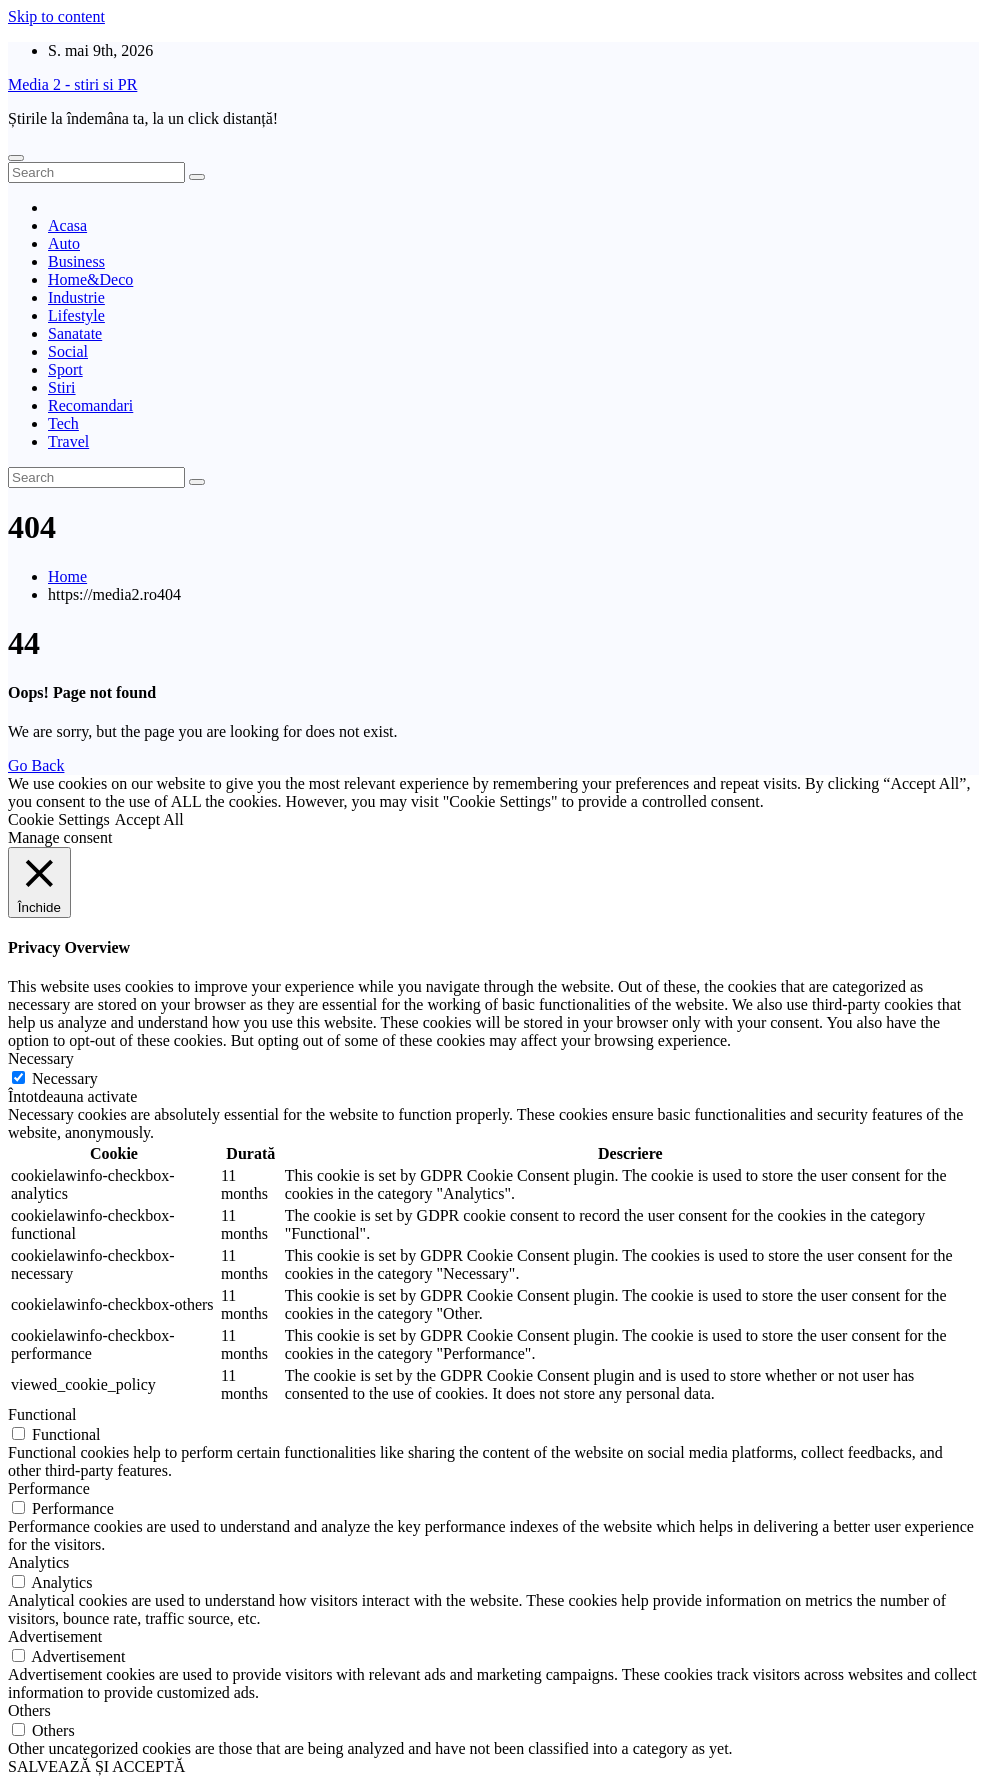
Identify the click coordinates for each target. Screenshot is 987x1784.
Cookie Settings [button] (59, 819)
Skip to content (56, 16)
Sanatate (75, 333)
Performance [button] (49, 1488)
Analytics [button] (38, 1562)
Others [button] (29, 1710)
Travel (68, 441)
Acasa (67, 225)
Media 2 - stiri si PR (72, 84)
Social (68, 351)
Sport (65, 369)
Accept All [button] (149, 819)
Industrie (76, 297)
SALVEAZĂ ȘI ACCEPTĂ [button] (96, 1766)
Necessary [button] (41, 1058)
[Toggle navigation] (16, 158)
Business (76, 261)
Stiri (62, 387)
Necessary (65, 1078)
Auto (64, 243)
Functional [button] (42, 1414)
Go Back (36, 765)
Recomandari (90, 405)
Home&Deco (90, 279)
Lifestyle (76, 315)
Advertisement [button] (55, 1636)
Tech (63, 423)
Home (67, 576)
